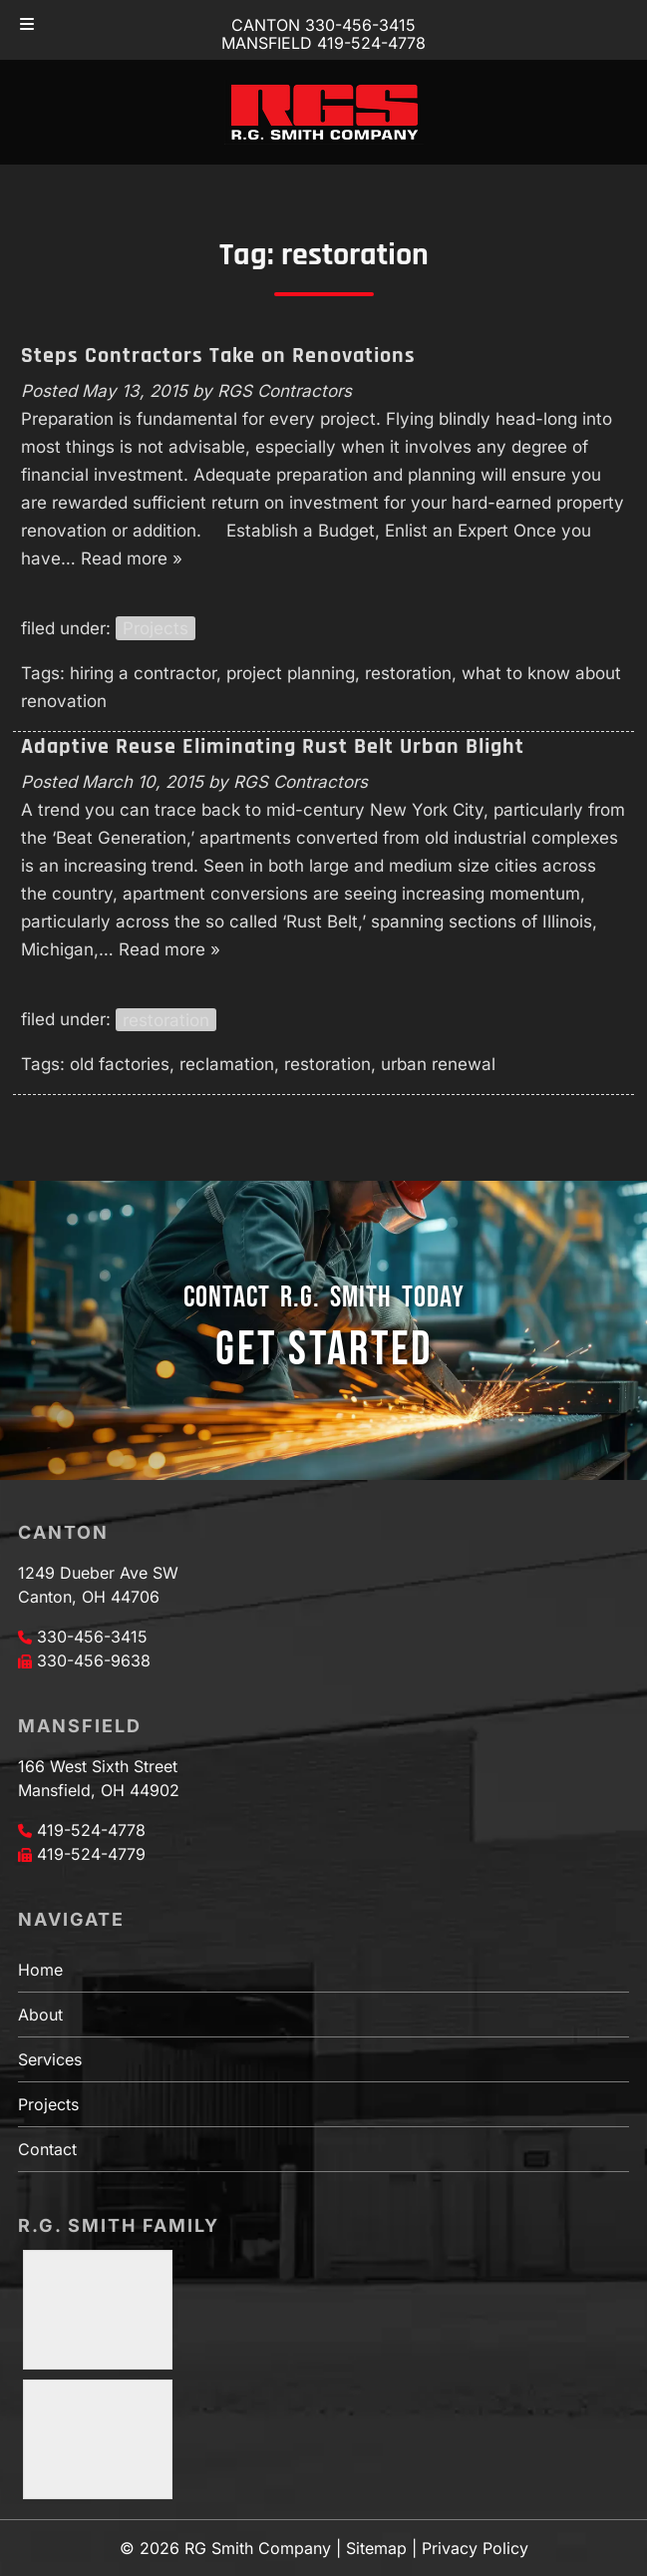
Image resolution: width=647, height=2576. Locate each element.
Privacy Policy (475, 2548)
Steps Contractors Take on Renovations (218, 356)
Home (40, 1970)
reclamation (226, 1064)
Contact (47, 2149)
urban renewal (438, 1064)
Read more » (131, 558)
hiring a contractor (143, 673)
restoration (408, 673)
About (40, 2014)
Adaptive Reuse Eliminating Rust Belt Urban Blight (272, 747)
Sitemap (376, 2548)
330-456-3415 (92, 1637)
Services (50, 2059)
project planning (290, 673)
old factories (119, 1064)
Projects (155, 628)
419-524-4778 (91, 1830)
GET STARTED (324, 1349)
